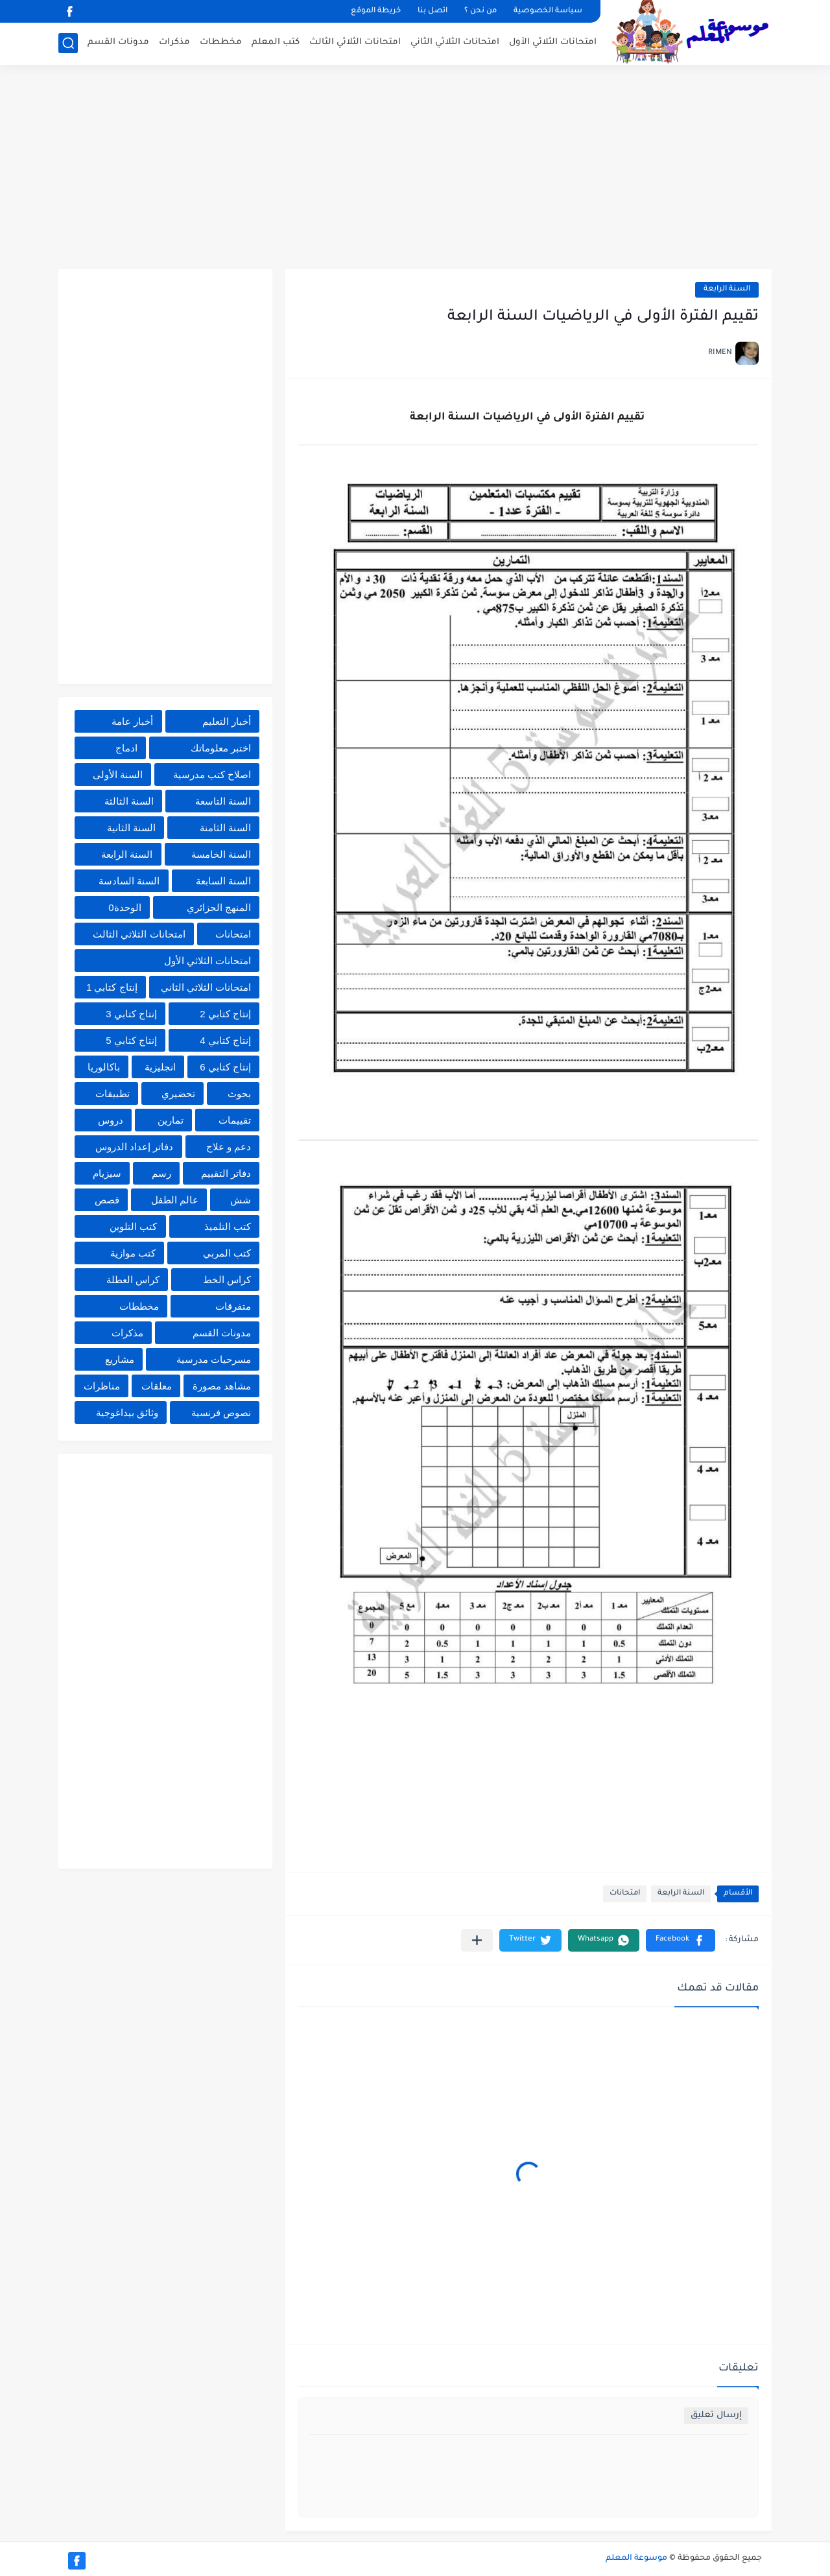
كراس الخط (227, 1279)
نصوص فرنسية (221, 1412)
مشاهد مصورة (222, 1385)
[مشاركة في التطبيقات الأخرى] (477, 1940)
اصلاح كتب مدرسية (212, 774)
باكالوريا (104, 1066)
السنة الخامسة (221, 854)
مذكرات (174, 42)
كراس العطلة (133, 1279)
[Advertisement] (415, 168)
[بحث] (68, 43)
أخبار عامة (132, 721)
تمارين (171, 1120)
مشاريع (119, 1359)
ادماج (126, 747)
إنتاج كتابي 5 (131, 1040)
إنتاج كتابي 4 (225, 1040)
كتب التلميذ (227, 1226)
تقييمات (235, 1120)
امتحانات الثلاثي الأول (553, 42)
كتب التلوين (133, 1226)
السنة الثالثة (129, 801)
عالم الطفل (174, 1199)
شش (240, 1199)
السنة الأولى (118, 774)
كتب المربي (227, 1252)
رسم (161, 1173)
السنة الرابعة (727, 289)
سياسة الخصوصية (548, 11)
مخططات (221, 42)
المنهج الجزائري (219, 907)
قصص (107, 1199)
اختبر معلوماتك (221, 747)
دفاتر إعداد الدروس (134, 1146)
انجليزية (160, 1066)
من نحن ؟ (480, 11)
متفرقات (233, 1306)
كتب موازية (133, 1252)
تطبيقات (112, 1093)
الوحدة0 (124, 907)
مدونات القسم (118, 42)
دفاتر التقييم (226, 1173)
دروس (110, 1120)
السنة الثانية (131, 827)
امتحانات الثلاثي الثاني (454, 42)
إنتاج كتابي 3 (131, 1013)
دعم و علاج (228, 1146)
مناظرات (102, 1385)
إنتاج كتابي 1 (111, 987)
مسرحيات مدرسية (213, 1359)
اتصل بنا (432, 11)
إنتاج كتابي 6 (225, 1066)
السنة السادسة (129, 880)
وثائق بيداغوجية (127, 1412)
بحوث (239, 1093)
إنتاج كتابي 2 (225, 1013)
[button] (680, 1940)
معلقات (156, 1385)
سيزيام (107, 1173)
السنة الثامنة (225, 827)
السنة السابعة (223, 880)
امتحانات (625, 1893)
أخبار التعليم (226, 721)
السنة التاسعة (223, 801)
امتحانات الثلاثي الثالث (355, 42)
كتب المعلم (276, 42)
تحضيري (178, 1093)
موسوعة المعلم (636, 2558)
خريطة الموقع (376, 11)
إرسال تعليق (716, 2415)
